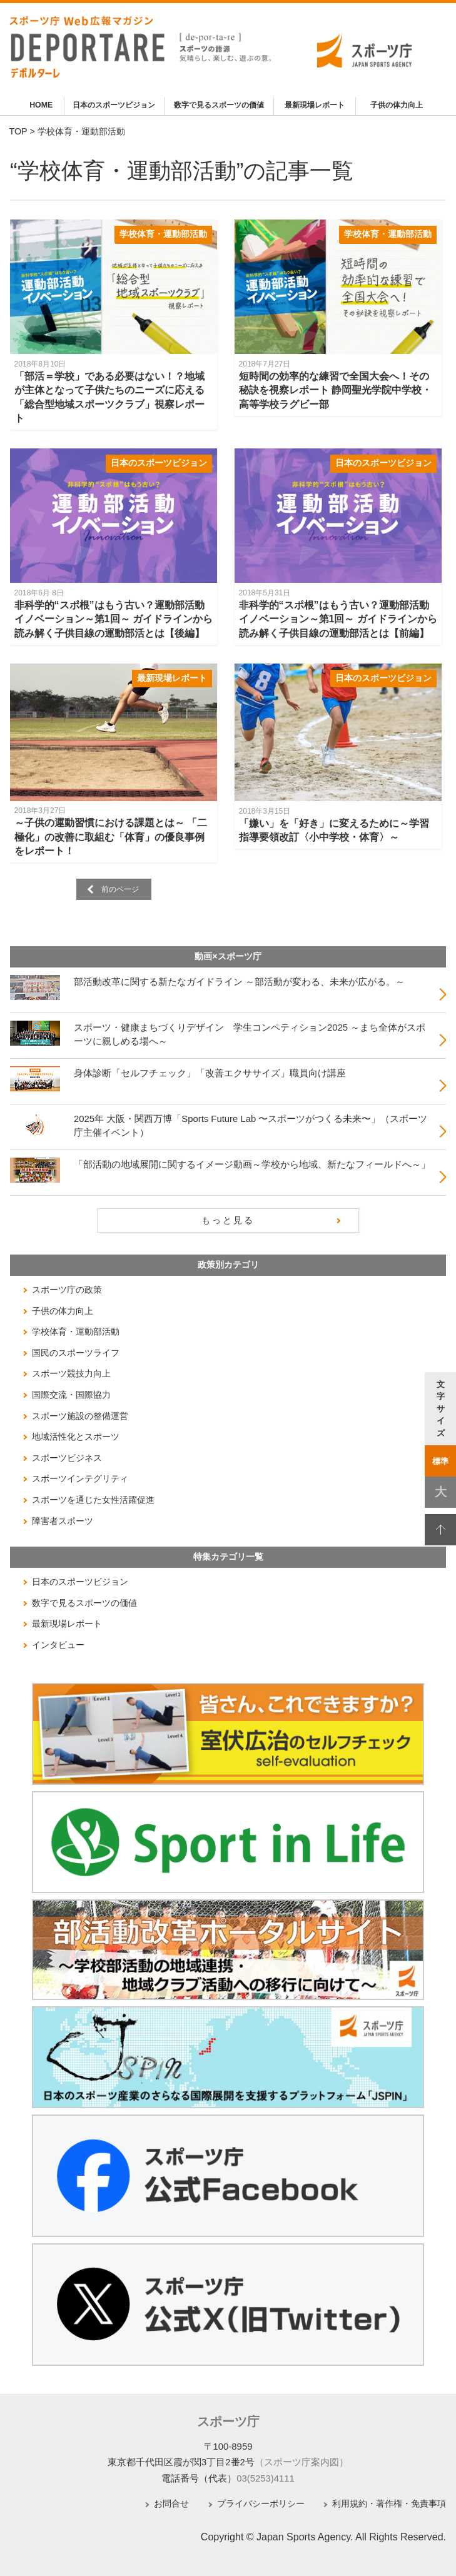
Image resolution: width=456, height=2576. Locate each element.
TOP (18, 131)
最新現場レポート (315, 105)
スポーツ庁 (228, 2421)
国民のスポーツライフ (75, 1353)
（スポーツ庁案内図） (301, 2462)
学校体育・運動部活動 (163, 234)
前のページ (120, 889)
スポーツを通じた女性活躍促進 (93, 1500)
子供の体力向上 (396, 105)
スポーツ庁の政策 (67, 1290)
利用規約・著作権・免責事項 (389, 2503)
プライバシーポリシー (261, 2503)
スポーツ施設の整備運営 (80, 1416)
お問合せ (171, 2503)
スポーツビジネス (67, 1458)
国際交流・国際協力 (71, 1395)
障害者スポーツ (62, 1521)
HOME (41, 105)
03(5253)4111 (265, 2478)
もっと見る (228, 1220)
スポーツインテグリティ (80, 1478)
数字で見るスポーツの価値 (219, 105)
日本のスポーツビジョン (114, 105)
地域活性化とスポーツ (75, 1437)
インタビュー (58, 1645)
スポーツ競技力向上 (71, 1373)
